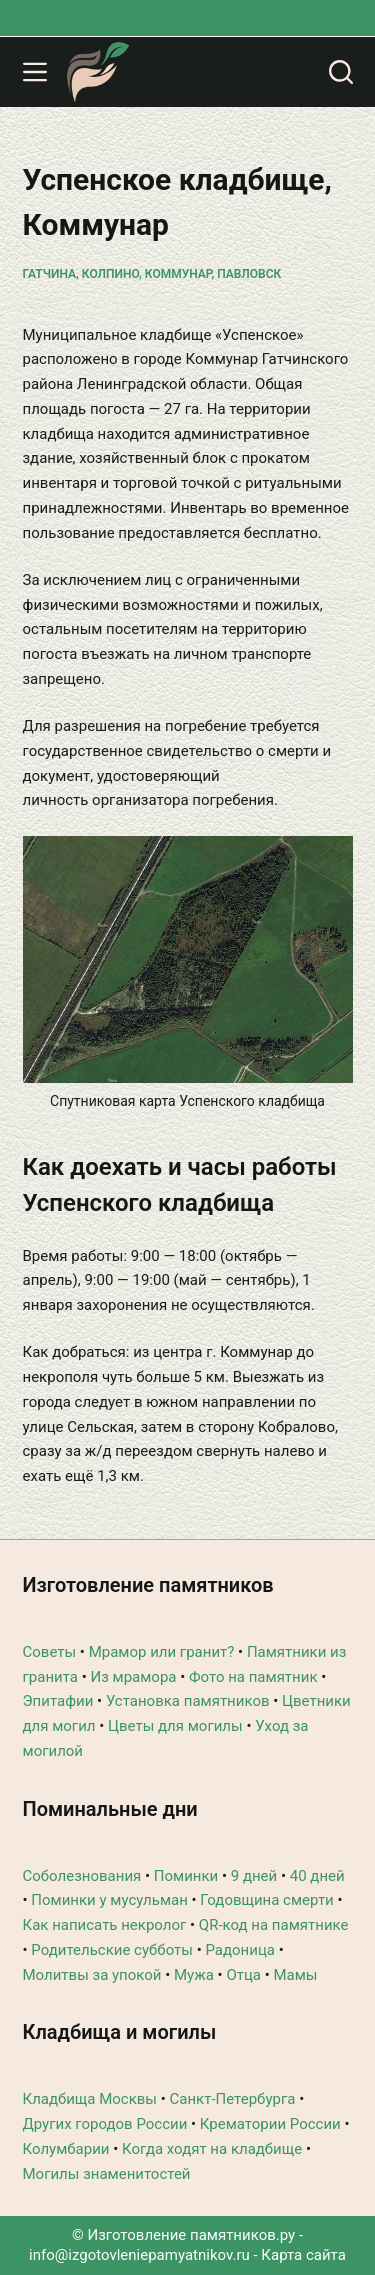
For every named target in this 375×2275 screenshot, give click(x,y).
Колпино (110, 274)
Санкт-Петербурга (233, 2099)
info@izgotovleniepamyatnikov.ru (139, 2255)
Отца (243, 1975)
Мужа (194, 1975)
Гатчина (50, 274)
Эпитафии (58, 1701)
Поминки (186, 1876)
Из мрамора (133, 1677)
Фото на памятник (253, 1677)
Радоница (240, 1950)
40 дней (317, 1876)
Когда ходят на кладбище (212, 2149)
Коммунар (178, 274)
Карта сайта (303, 2255)
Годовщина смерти (266, 1900)
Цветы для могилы (175, 1726)
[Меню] (35, 72)
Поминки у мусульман (109, 1900)
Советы (50, 1652)
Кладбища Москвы (90, 2099)
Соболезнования (82, 1876)
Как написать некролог (105, 1925)
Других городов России (105, 2124)
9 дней (254, 1876)
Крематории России (270, 2124)
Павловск (249, 274)
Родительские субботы (112, 1950)
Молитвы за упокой (92, 1975)
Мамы (295, 1975)
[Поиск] (341, 72)
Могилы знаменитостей (107, 2174)
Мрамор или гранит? (162, 1652)
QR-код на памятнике (274, 1925)
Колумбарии (66, 2149)
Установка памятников (188, 1701)
